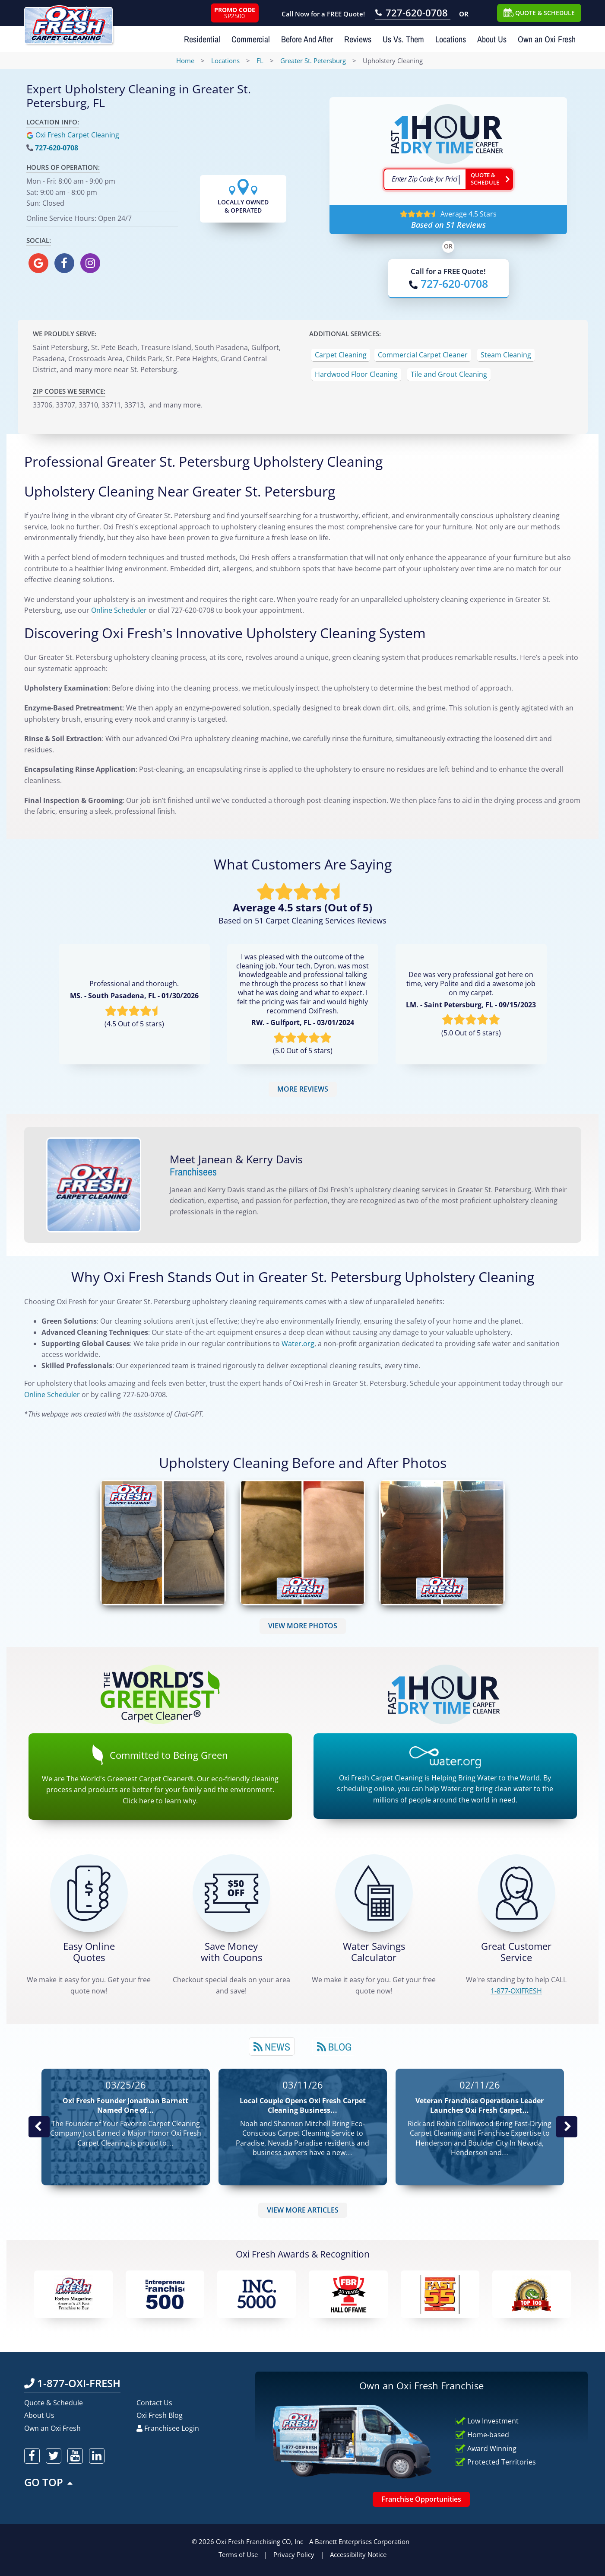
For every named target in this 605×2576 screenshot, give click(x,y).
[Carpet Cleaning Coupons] (231, 1893)
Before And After (307, 39)
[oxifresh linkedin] (97, 2456)
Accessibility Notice (358, 2554)
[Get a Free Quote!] (89, 1893)
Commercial (250, 39)
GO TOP (49, 2482)
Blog (334, 2047)
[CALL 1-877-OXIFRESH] (516, 1893)
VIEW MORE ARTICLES (303, 2210)
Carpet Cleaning (341, 355)
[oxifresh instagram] (90, 263)
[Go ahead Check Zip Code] (489, 179)
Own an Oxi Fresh (547, 39)
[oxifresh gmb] (38, 263)
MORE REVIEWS (302, 1089)
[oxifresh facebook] (64, 263)
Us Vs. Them (403, 39)
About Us (492, 39)
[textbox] (424, 179)
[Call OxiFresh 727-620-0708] (413, 14)
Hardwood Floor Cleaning (356, 374)
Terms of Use (238, 2554)
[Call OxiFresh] (448, 284)
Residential (202, 39)
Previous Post (39, 2127)
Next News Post (566, 2127)
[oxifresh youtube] (75, 2456)
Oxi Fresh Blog (159, 2415)
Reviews (357, 39)
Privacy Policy (293, 2554)
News (271, 2047)
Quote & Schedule (53, 2402)
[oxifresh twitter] (53, 2456)
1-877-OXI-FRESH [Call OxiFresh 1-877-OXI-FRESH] (72, 2383)
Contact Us (154, 2402)
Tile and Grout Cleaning (449, 374)
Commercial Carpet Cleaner (423, 355)
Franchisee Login (167, 2428)
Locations (450, 39)
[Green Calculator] (374, 1893)
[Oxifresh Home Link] (68, 22)
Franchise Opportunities (421, 2499)
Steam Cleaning (506, 355)
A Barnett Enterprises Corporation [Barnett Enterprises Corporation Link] (359, 2541)
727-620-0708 (56, 148)
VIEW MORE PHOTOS (302, 1625)
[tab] (272, 2046)
